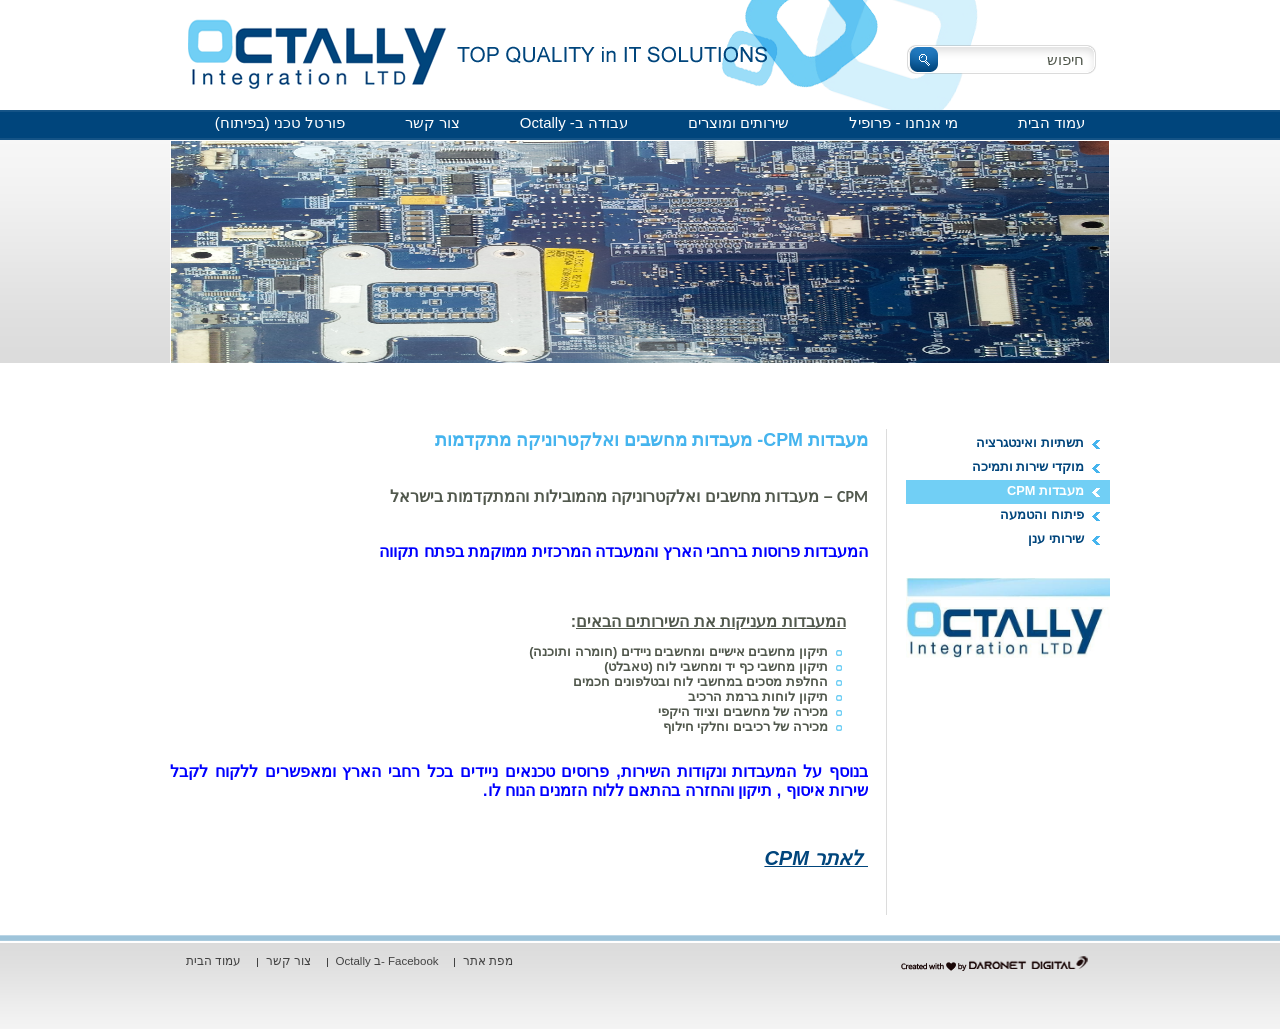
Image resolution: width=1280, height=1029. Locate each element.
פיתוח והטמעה (1042, 514)
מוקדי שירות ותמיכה (1028, 466)
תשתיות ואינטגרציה (1030, 442)
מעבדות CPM (1045, 490)
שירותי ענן (1056, 538)
